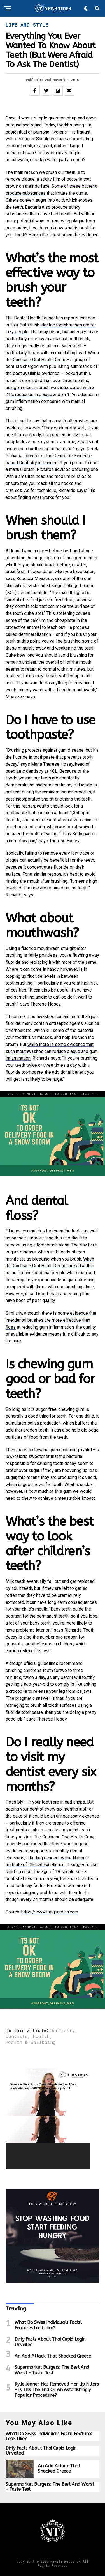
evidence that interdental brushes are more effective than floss (51, 1320)
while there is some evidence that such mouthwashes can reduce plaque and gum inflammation (52, 1051)
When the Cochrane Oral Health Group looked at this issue (50, 1266)
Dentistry (62, 2030)
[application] (48, 2118)
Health (41, 2036)
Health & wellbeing (31, 2042)
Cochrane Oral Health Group (39, 359)
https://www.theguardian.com (49, 1912)
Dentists (16, 2036)
